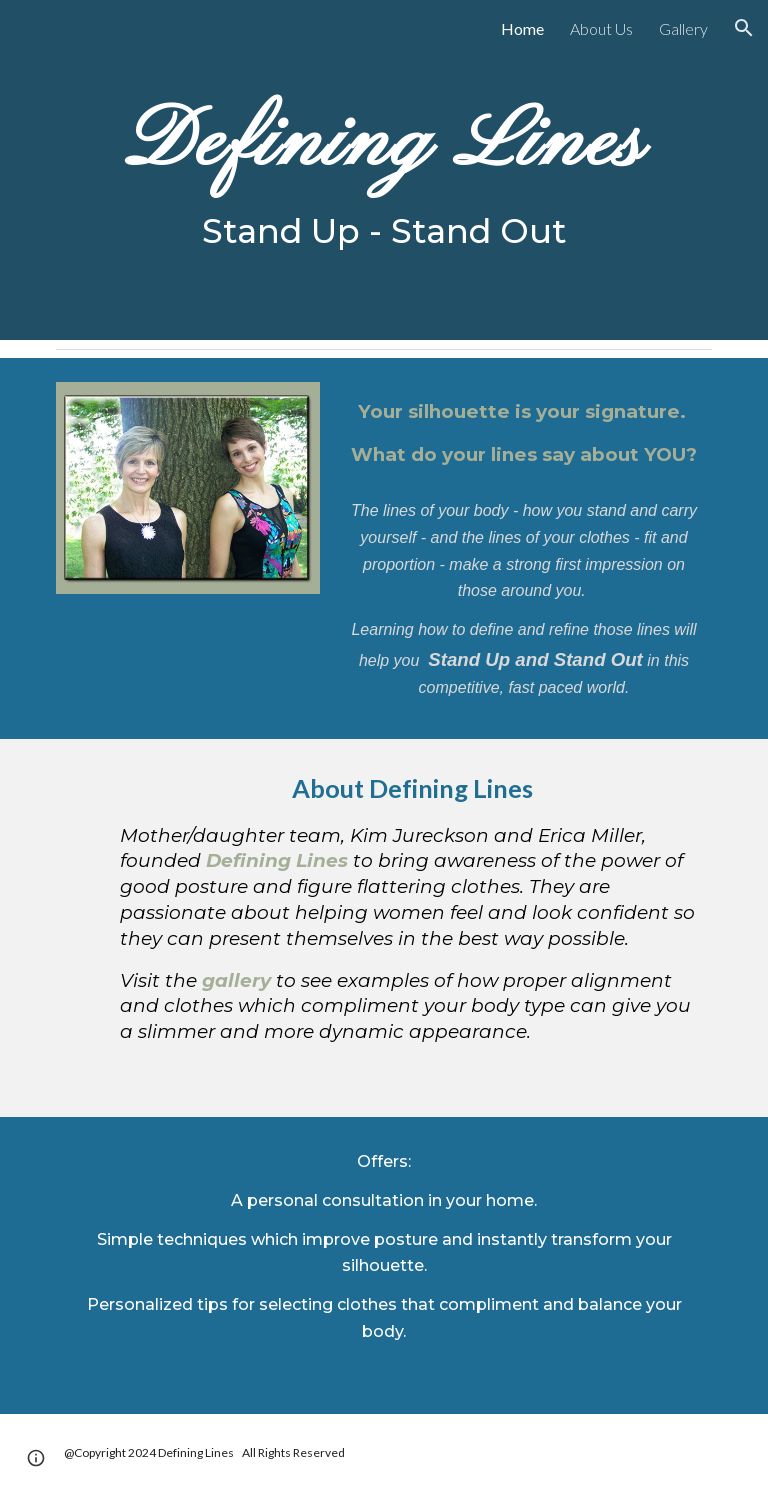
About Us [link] (601, 28)
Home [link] (522, 28)
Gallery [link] (683, 28)
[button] (744, 28)
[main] (383, 170)
